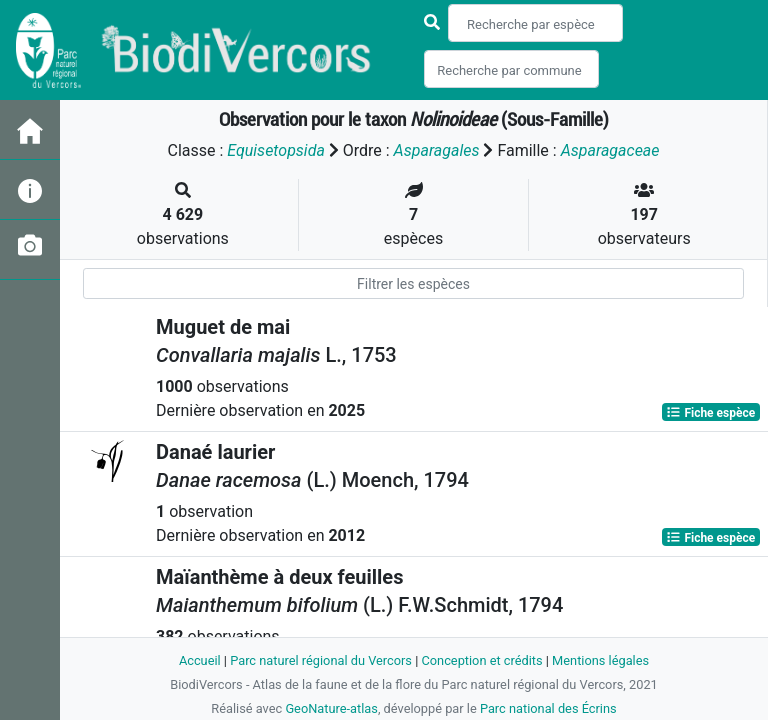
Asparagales (437, 150)
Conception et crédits (481, 660)
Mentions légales (600, 660)
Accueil (200, 660)
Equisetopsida (276, 150)
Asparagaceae (610, 150)
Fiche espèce (710, 412)
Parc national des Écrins (548, 708)
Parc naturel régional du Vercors (321, 660)
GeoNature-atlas (331, 708)
